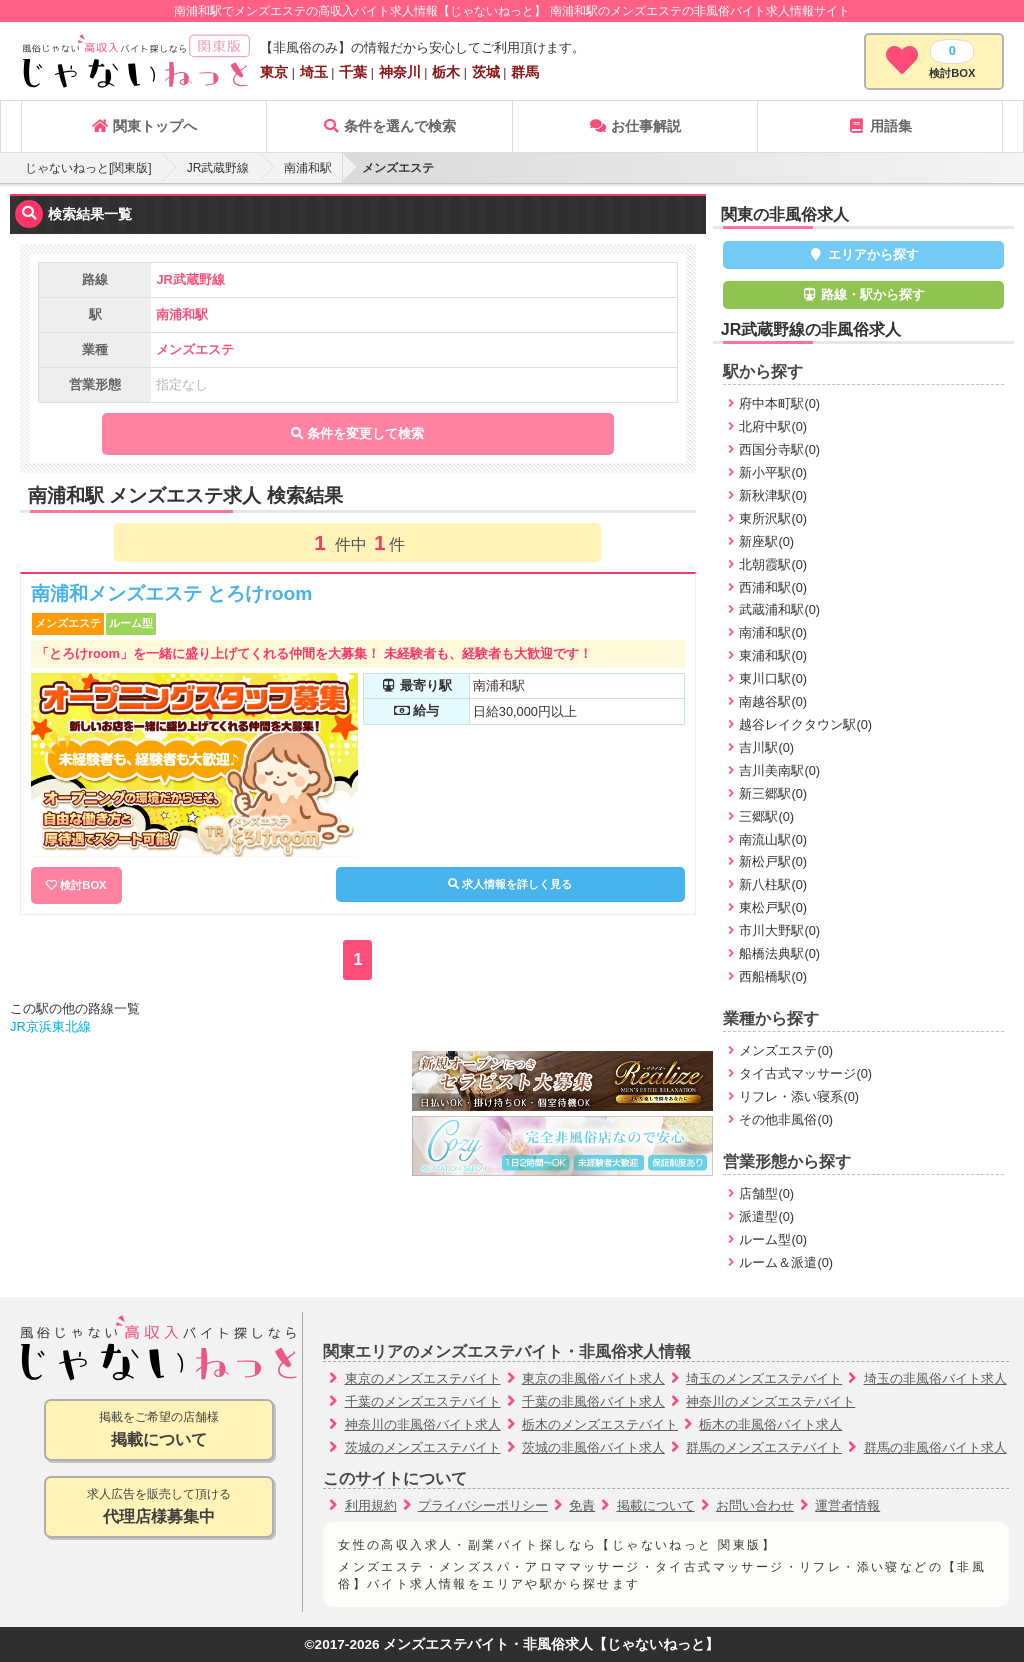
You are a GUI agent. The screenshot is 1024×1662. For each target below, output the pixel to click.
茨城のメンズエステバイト (423, 1447)
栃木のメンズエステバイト (600, 1424)
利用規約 (371, 1505)
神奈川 (400, 72)
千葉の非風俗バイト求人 (593, 1401)
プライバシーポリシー (483, 1505)
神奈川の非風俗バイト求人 (423, 1424)
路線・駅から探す (864, 294)
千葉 (353, 72)
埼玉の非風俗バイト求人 (935, 1378)
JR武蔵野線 (218, 168)
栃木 (446, 72)
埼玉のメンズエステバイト (764, 1378)
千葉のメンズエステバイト (423, 1401)
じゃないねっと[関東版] (88, 168)
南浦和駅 (308, 168)
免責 (582, 1505)
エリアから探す (863, 254)
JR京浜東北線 (50, 1026)
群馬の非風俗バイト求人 (935, 1447)
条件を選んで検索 (389, 126)
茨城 (486, 72)
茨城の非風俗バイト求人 (593, 1447)
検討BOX (83, 885)
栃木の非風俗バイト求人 (770, 1424)
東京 (274, 72)
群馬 (525, 72)
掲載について (656, 1505)
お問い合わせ (755, 1505)
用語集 (880, 126)
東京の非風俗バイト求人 (593, 1378)
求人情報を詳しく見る (510, 884)
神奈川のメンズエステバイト (770, 1401)
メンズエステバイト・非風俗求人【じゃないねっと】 (551, 1644)
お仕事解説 (635, 126)
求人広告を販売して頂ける (159, 1507)
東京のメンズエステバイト (423, 1378)
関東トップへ (144, 126)
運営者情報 (847, 1505)
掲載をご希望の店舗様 (159, 1430)
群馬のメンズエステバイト (764, 1447)
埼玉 (314, 72)
